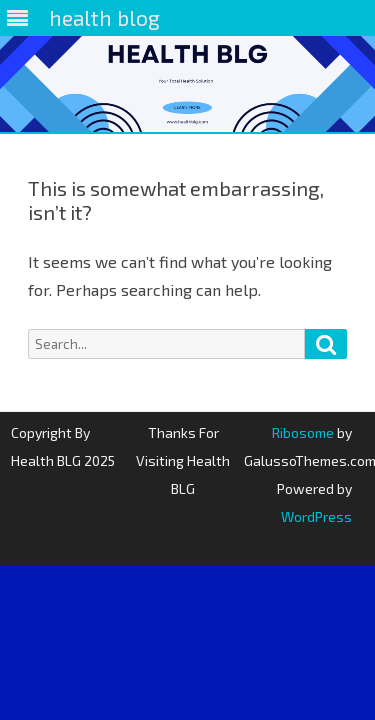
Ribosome (303, 432)
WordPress (316, 516)
